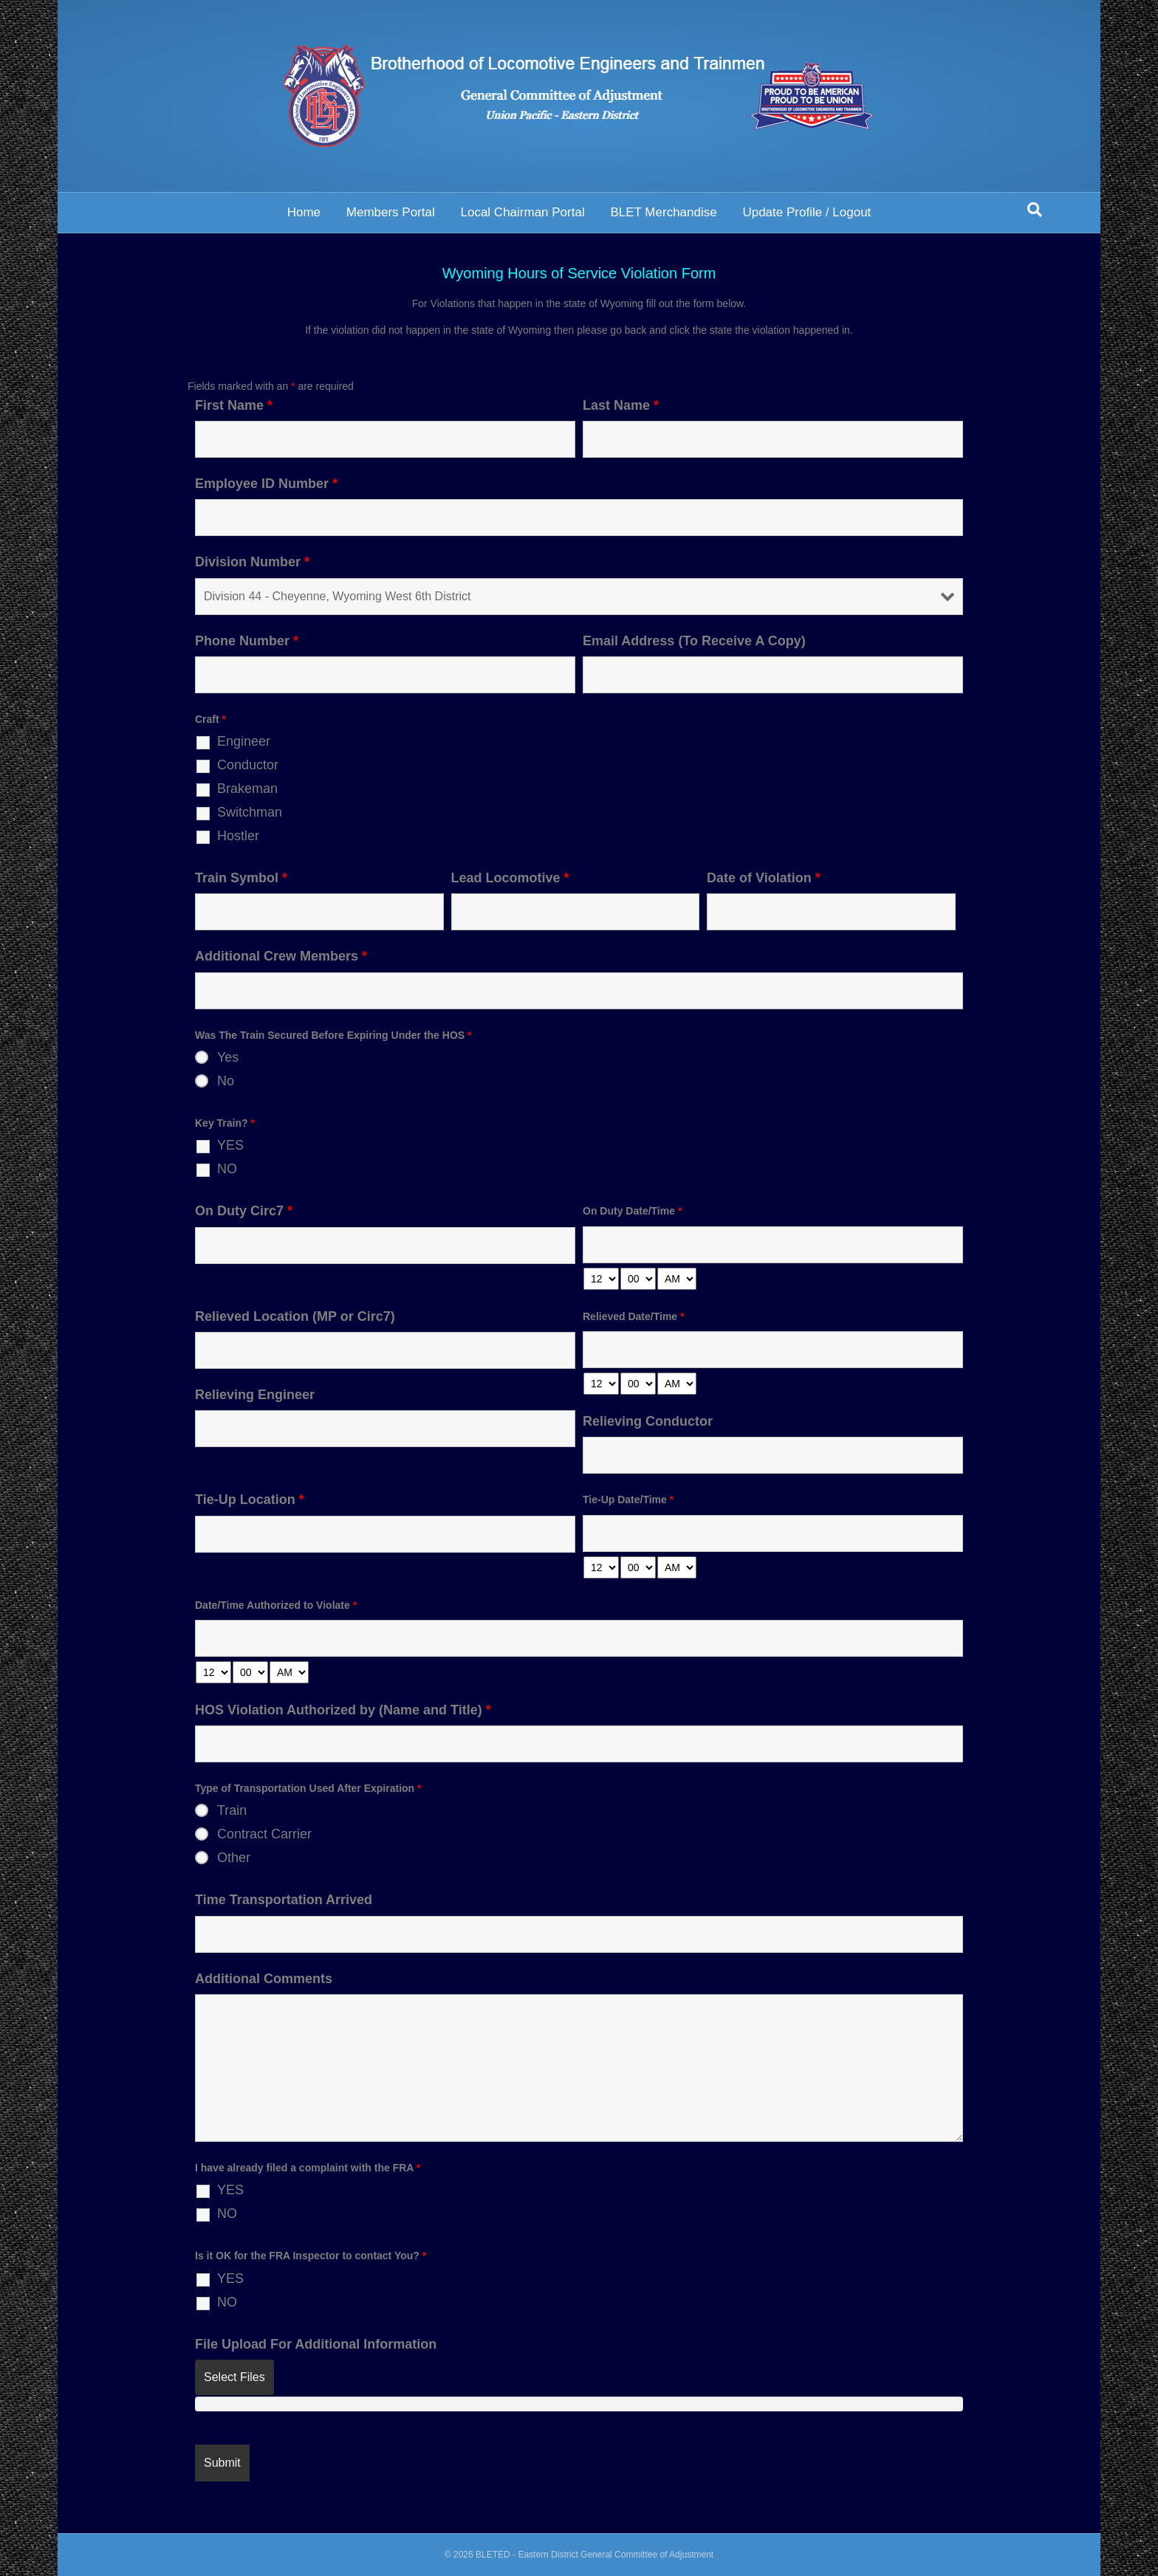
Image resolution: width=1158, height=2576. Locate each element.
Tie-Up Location (249, 1499)
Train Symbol (241, 877)
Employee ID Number (266, 483)
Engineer (243, 741)
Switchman (249, 812)
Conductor (247, 765)
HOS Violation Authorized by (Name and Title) (343, 1710)
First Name (234, 405)
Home (304, 212)
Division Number (252, 561)
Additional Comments (263, 1978)
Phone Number (246, 640)
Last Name (621, 405)
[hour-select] (601, 1279)
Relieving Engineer (255, 1394)
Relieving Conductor (648, 1421)
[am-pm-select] (676, 1279)
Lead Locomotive (510, 877)
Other (233, 1857)
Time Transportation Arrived (283, 1899)
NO (227, 1168)
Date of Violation (763, 877)
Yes (228, 1057)
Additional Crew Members (281, 956)
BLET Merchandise (663, 212)
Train (232, 1810)
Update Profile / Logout (806, 212)
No (225, 1081)
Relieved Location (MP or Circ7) (295, 1316)
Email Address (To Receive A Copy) (694, 640)
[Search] (1034, 209)
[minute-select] (638, 1279)
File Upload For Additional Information (315, 2344)
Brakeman (247, 788)
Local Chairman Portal (522, 212)
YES (230, 1145)
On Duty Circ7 (243, 1210)
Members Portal (390, 212)
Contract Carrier (264, 1834)
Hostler (238, 835)
